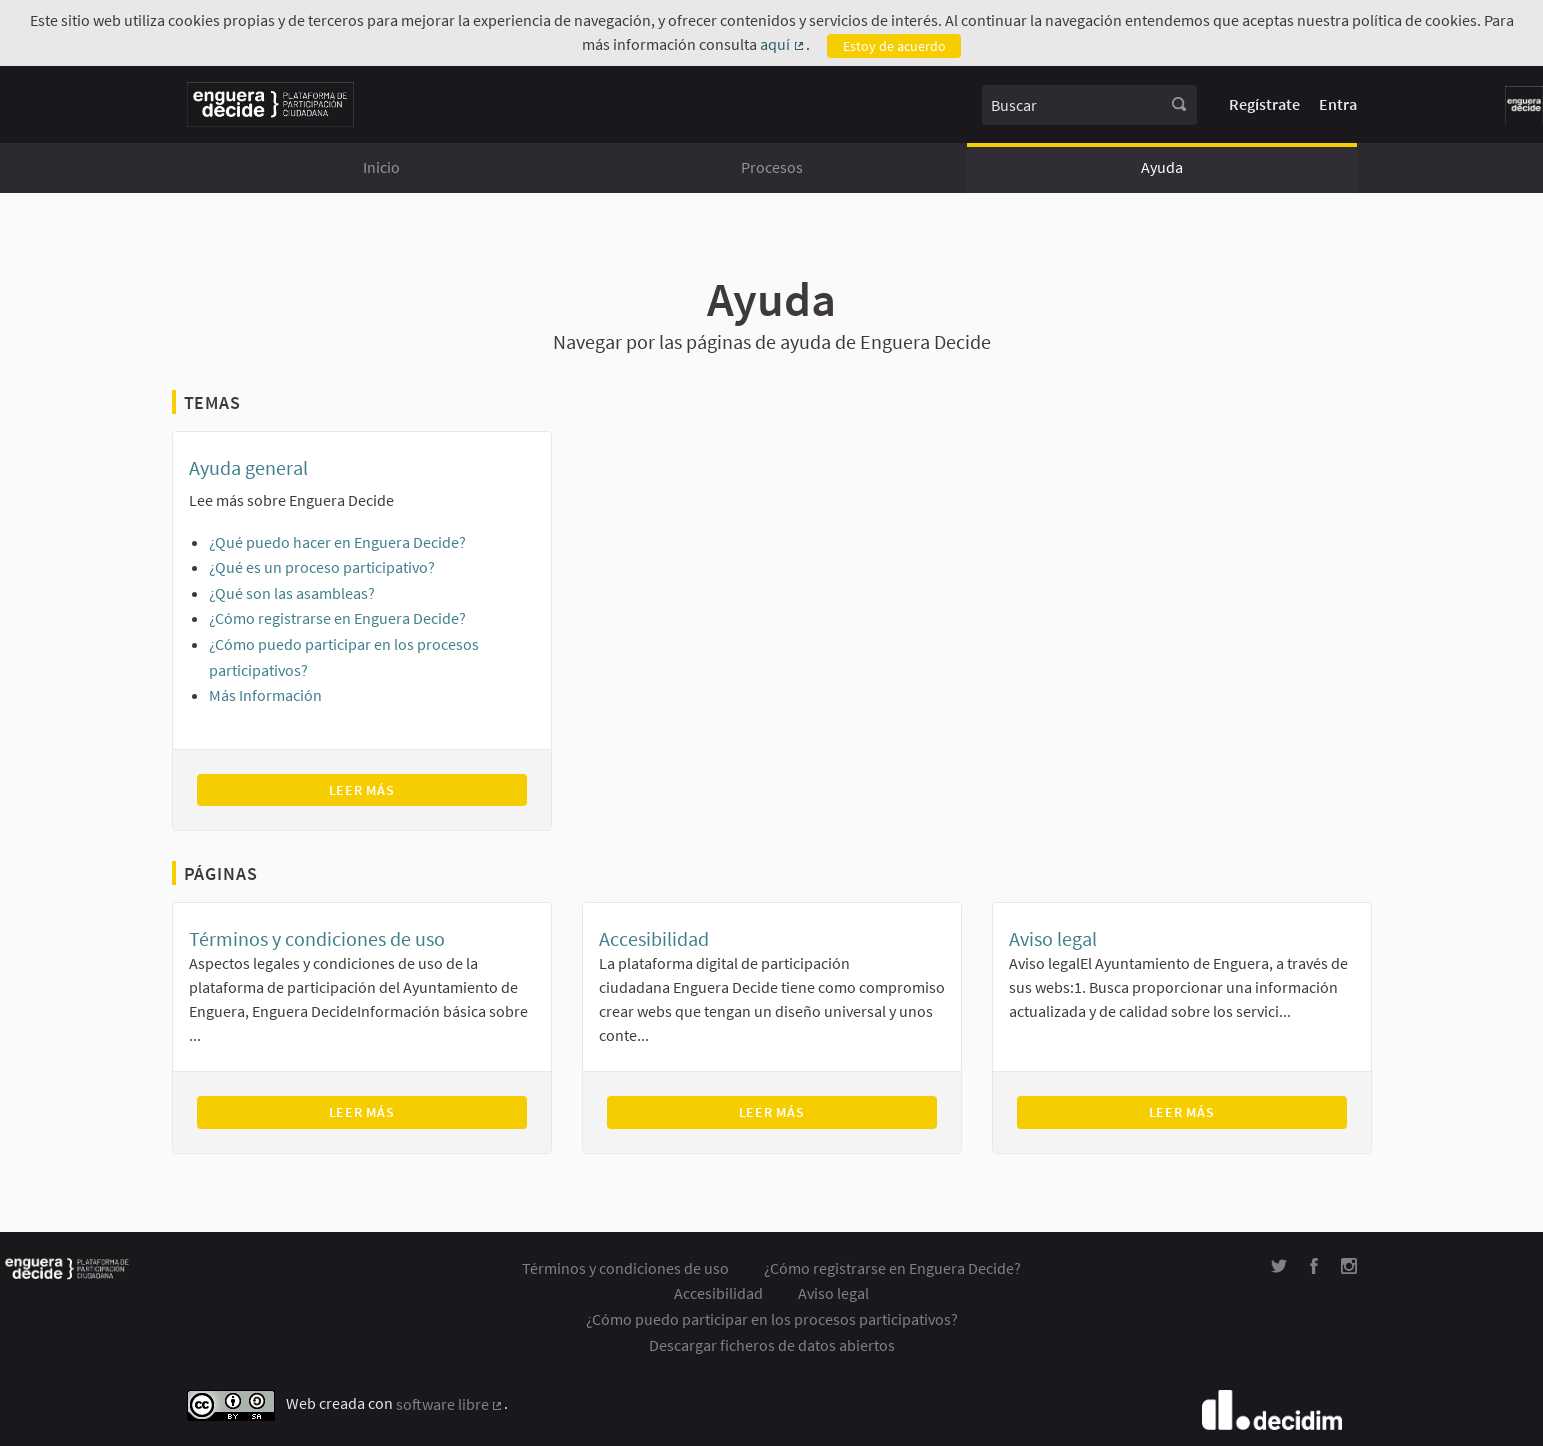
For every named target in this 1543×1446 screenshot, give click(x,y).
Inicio (381, 167)
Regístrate (1264, 104)
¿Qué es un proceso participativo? (322, 567)
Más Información (265, 695)
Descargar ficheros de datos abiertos (772, 1345)
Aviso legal (1053, 938)
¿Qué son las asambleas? (292, 593)
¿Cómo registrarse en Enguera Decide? (337, 618)
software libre (450, 1405)
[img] (1279, 1265)
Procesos (772, 167)
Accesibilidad (654, 938)
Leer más (417, 790)
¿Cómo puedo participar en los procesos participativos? (772, 1319)
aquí (783, 45)
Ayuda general (248, 467)
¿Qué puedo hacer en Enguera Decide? (337, 542)
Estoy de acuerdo (894, 46)
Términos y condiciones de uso (317, 938)
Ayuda (1162, 167)
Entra (1338, 104)
